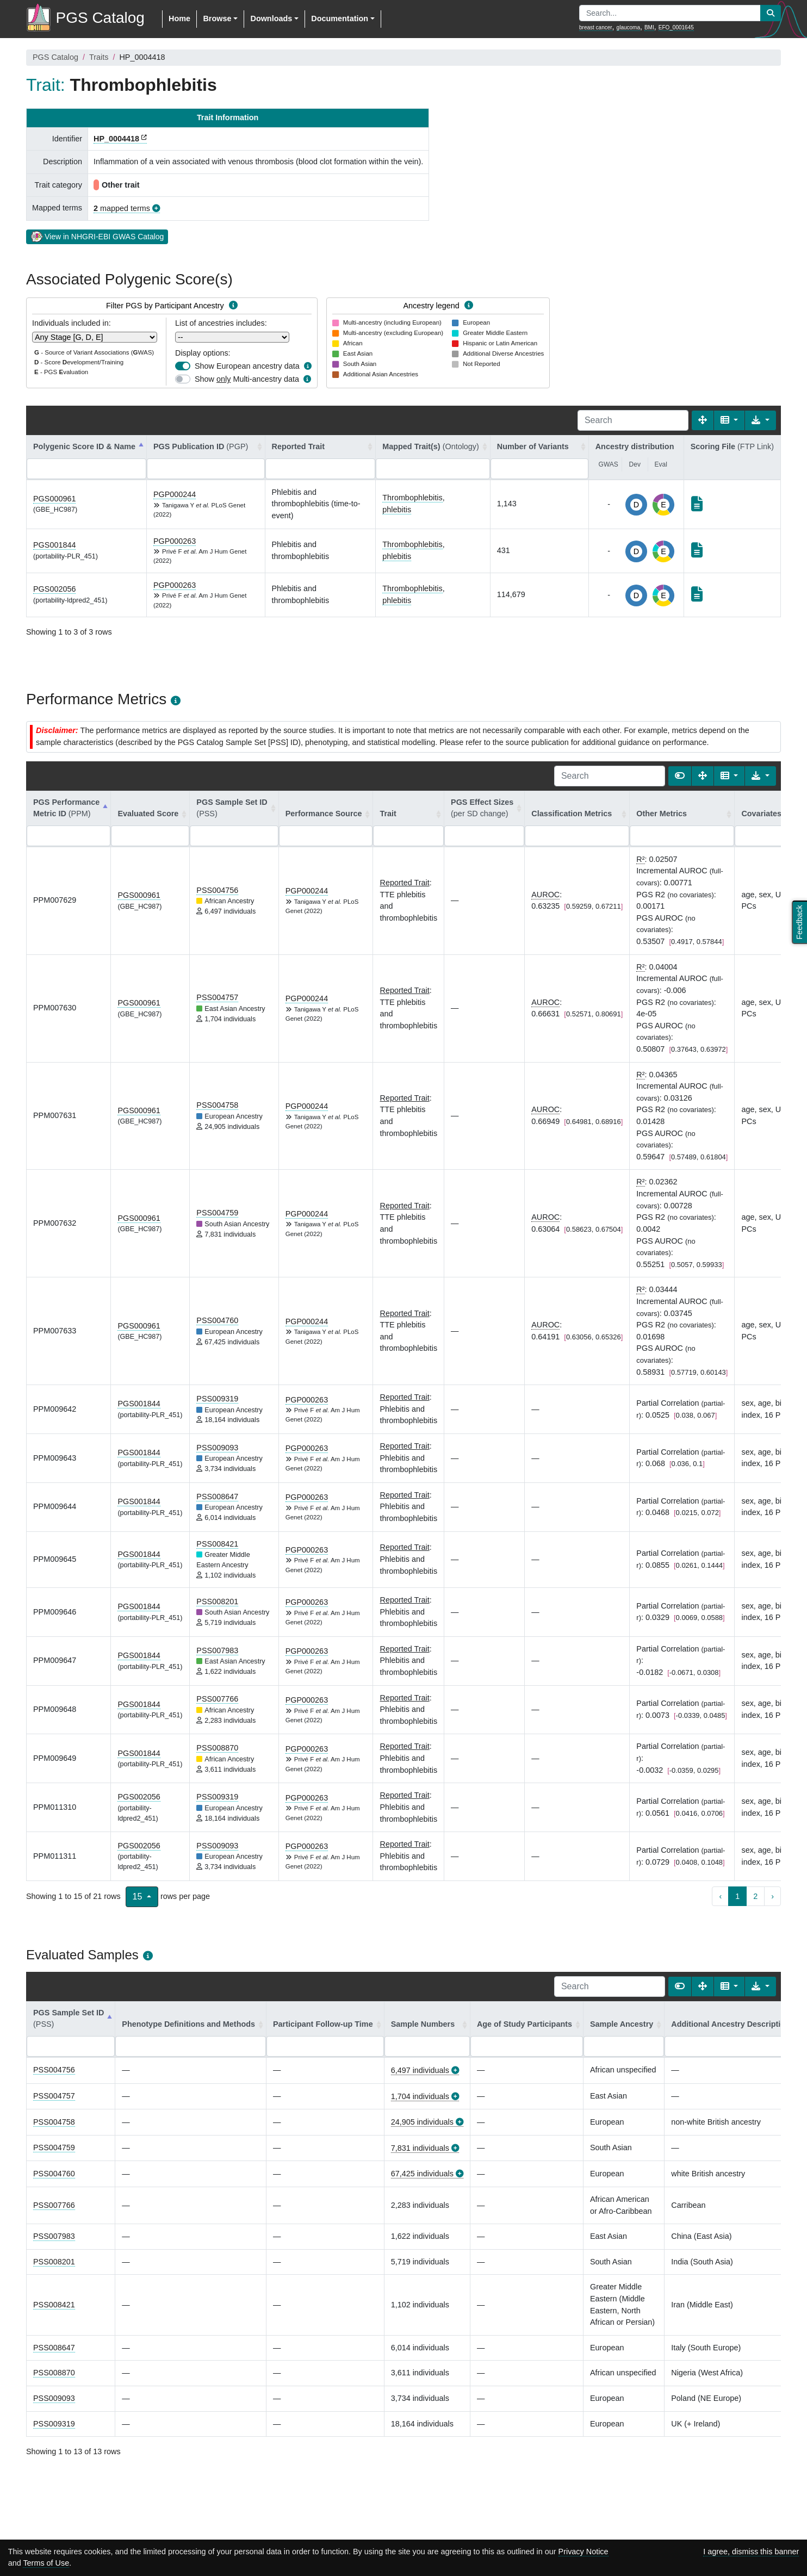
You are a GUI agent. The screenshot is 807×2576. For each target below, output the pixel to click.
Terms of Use (46, 2563)
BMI (649, 27)
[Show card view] (680, 776)
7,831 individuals (420, 2148)
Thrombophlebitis (412, 497)
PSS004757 (217, 997)
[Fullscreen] (702, 420)
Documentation (339, 18)
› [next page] (772, 1896)
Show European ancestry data (247, 366)
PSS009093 (217, 1447)
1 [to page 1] (737, 1896)
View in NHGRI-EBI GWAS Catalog (97, 236)
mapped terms (122, 208)
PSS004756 (217, 890)
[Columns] (729, 420)
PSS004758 (217, 1105)
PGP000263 (174, 541)
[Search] (633, 420)
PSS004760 (217, 1320)
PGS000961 (54, 498)
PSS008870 (217, 1747)
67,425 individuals (422, 2173)
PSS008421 (217, 1544)
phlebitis (396, 509)
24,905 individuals (422, 2122)
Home (179, 18)
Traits (98, 57)
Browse (217, 18)
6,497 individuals (420, 2070)
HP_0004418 (116, 138)
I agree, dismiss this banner (751, 2551)
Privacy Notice (583, 2551)
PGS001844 (54, 545)
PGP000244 (174, 494)
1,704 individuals (420, 2096)
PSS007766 (217, 1698)
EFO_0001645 (676, 27)
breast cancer (595, 27)
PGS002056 (54, 589)
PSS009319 (217, 1398)
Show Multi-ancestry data (247, 379)
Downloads (271, 18)
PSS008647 (217, 1496)
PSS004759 (217, 1212)
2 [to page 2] (755, 1896)
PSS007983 (217, 1650)
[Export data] (760, 420)
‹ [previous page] (720, 1896)
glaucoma (628, 27)
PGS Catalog (55, 57)
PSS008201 (217, 1601)
